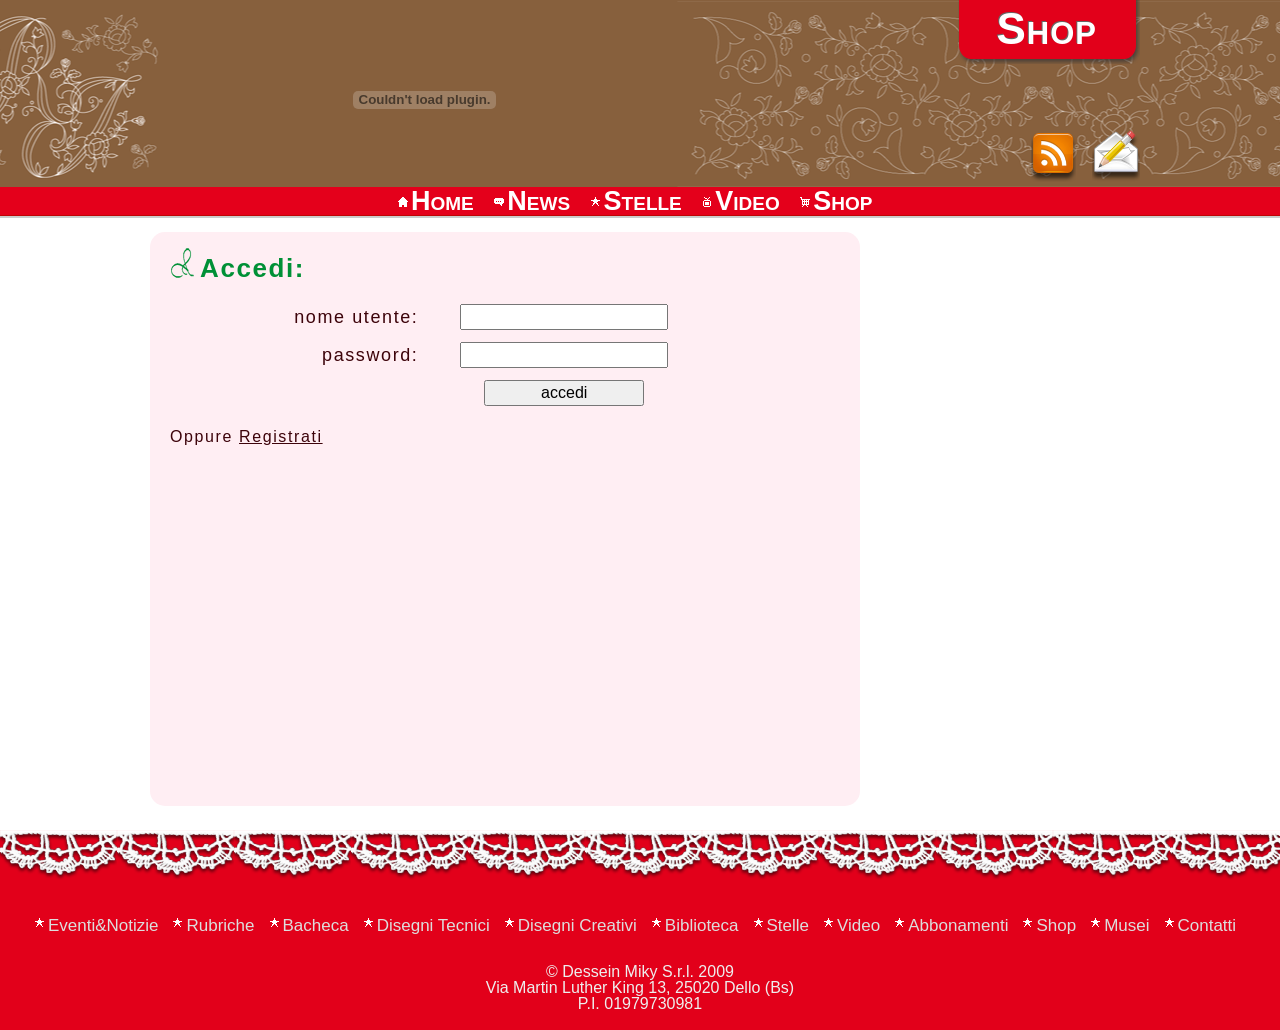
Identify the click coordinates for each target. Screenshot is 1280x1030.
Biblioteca (702, 925)
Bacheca (316, 925)
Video (739, 201)
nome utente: (356, 317)
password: (370, 355)
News (530, 201)
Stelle (635, 201)
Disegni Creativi (577, 925)
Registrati (281, 436)
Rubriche (220, 925)
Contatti (1207, 925)
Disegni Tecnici (433, 925)
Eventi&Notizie (103, 925)
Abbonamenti (958, 925)
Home (434, 201)
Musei (1126, 925)
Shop (834, 201)
